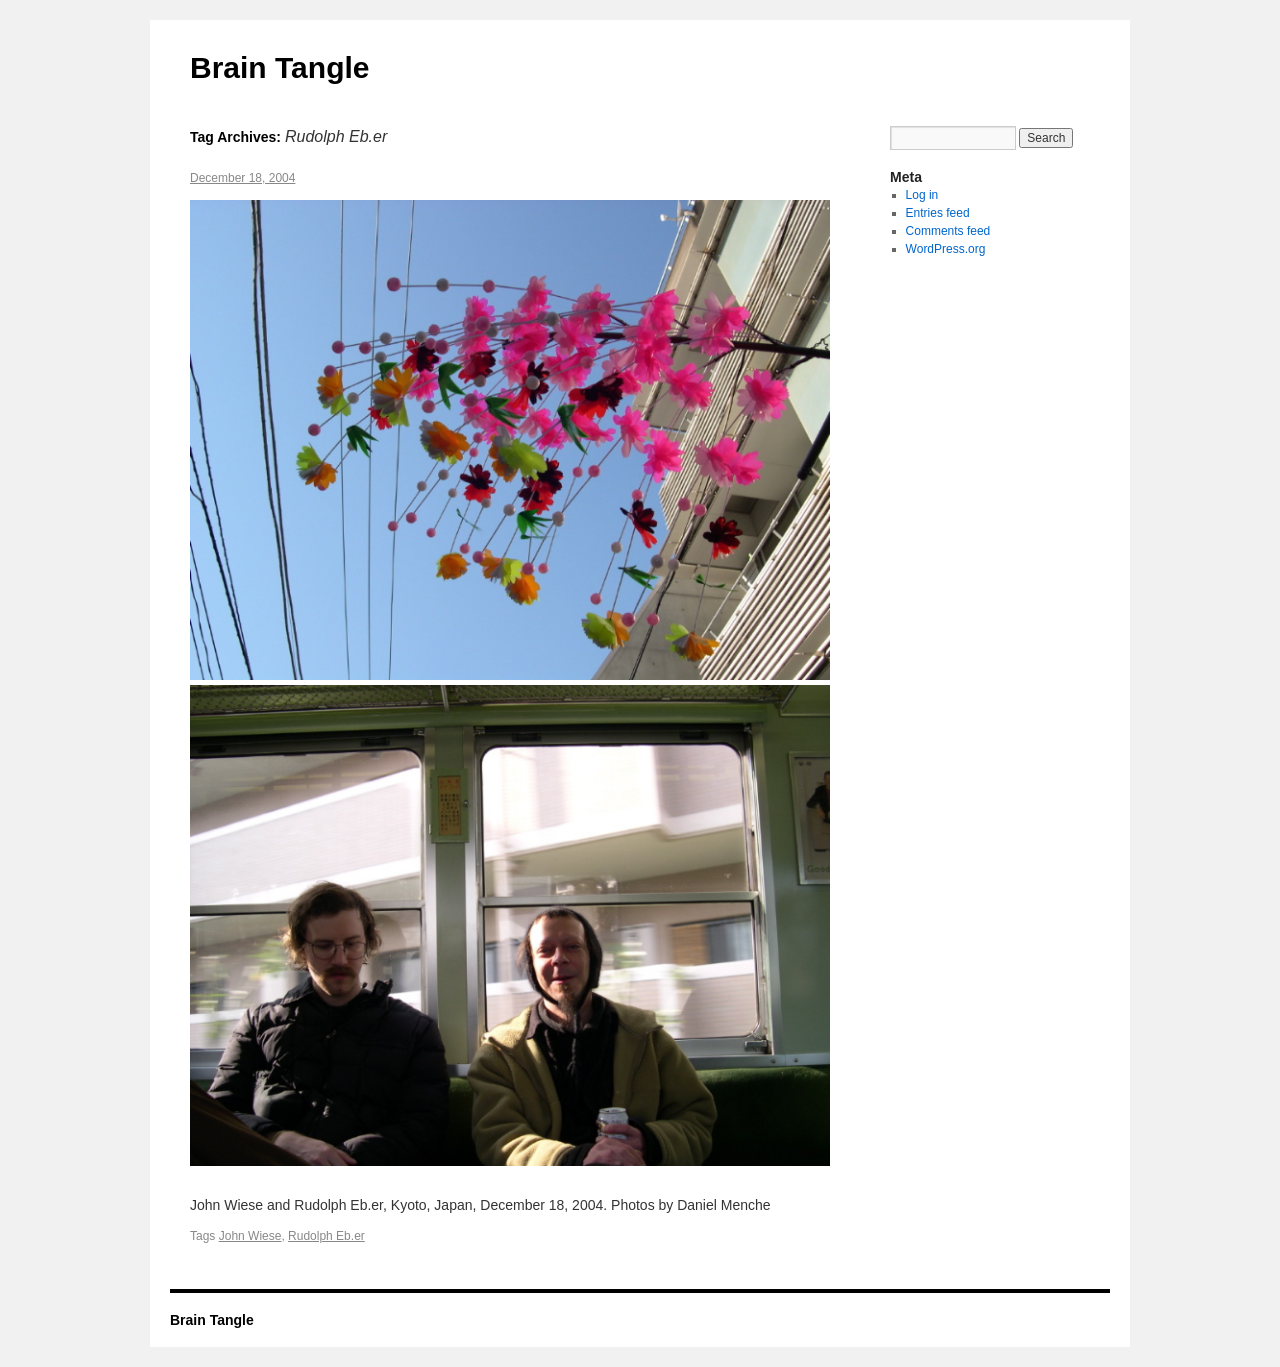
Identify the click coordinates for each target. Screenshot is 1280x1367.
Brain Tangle (279, 67)
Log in (922, 195)
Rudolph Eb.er (326, 1236)
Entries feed (938, 213)
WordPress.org (946, 249)
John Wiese (250, 1236)
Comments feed (948, 231)
